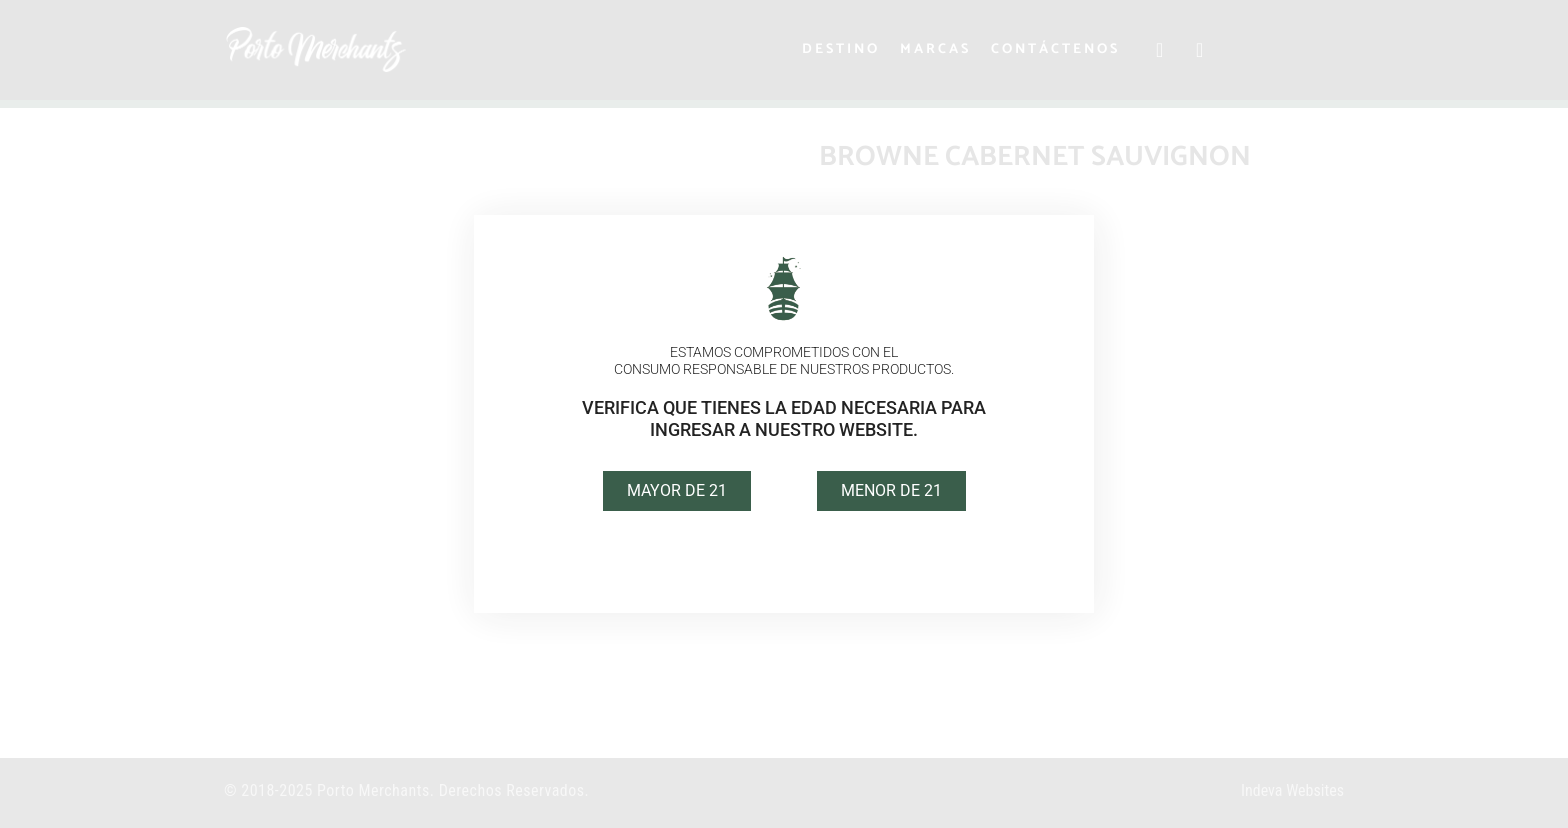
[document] (784, 414)
